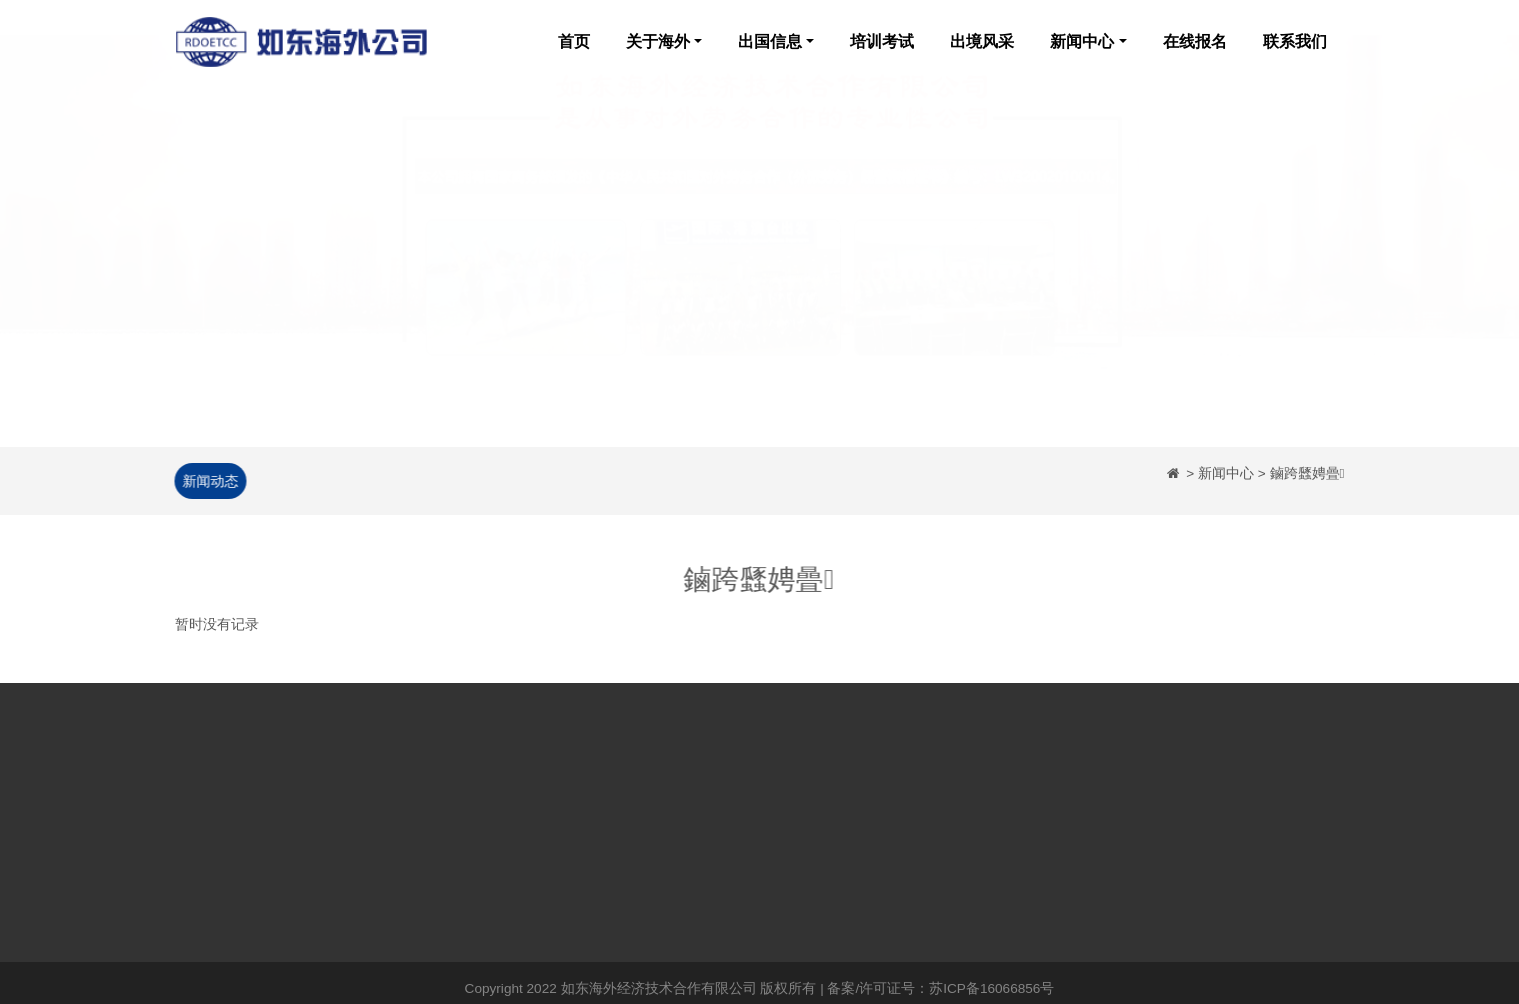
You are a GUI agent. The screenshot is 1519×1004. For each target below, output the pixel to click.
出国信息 (770, 41)
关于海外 (658, 41)
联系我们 (1295, 41)
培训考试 (882, 41)
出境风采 (982, 41)
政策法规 (553, 810)
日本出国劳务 (450, 780)
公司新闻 (553, 780)
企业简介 (319, 780)
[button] (114, 264)
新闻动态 (208, 481)
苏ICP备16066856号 (991, 995)
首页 (574, 41)
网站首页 (203, 780)
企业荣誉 (319, 810)
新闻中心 (1082, 41)
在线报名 (1195, 41)
